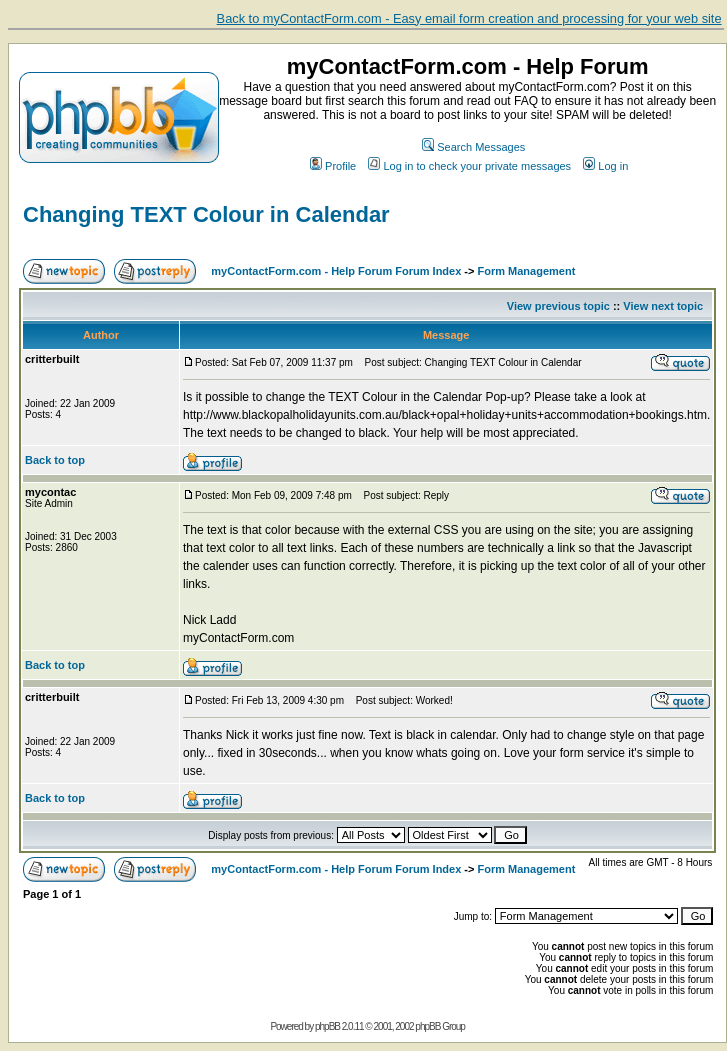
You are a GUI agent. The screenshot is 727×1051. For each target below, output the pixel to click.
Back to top (55, 460)
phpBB (327, 1026)
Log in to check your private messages (469, 166)
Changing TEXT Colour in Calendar (206, 214)
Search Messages (473, 147)
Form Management (527, 271)
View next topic (663, 306)
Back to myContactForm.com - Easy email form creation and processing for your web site (469, 18)
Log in (605, 166)
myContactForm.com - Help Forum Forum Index (336, 271)
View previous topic (558, 306)
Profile (333, 166)
